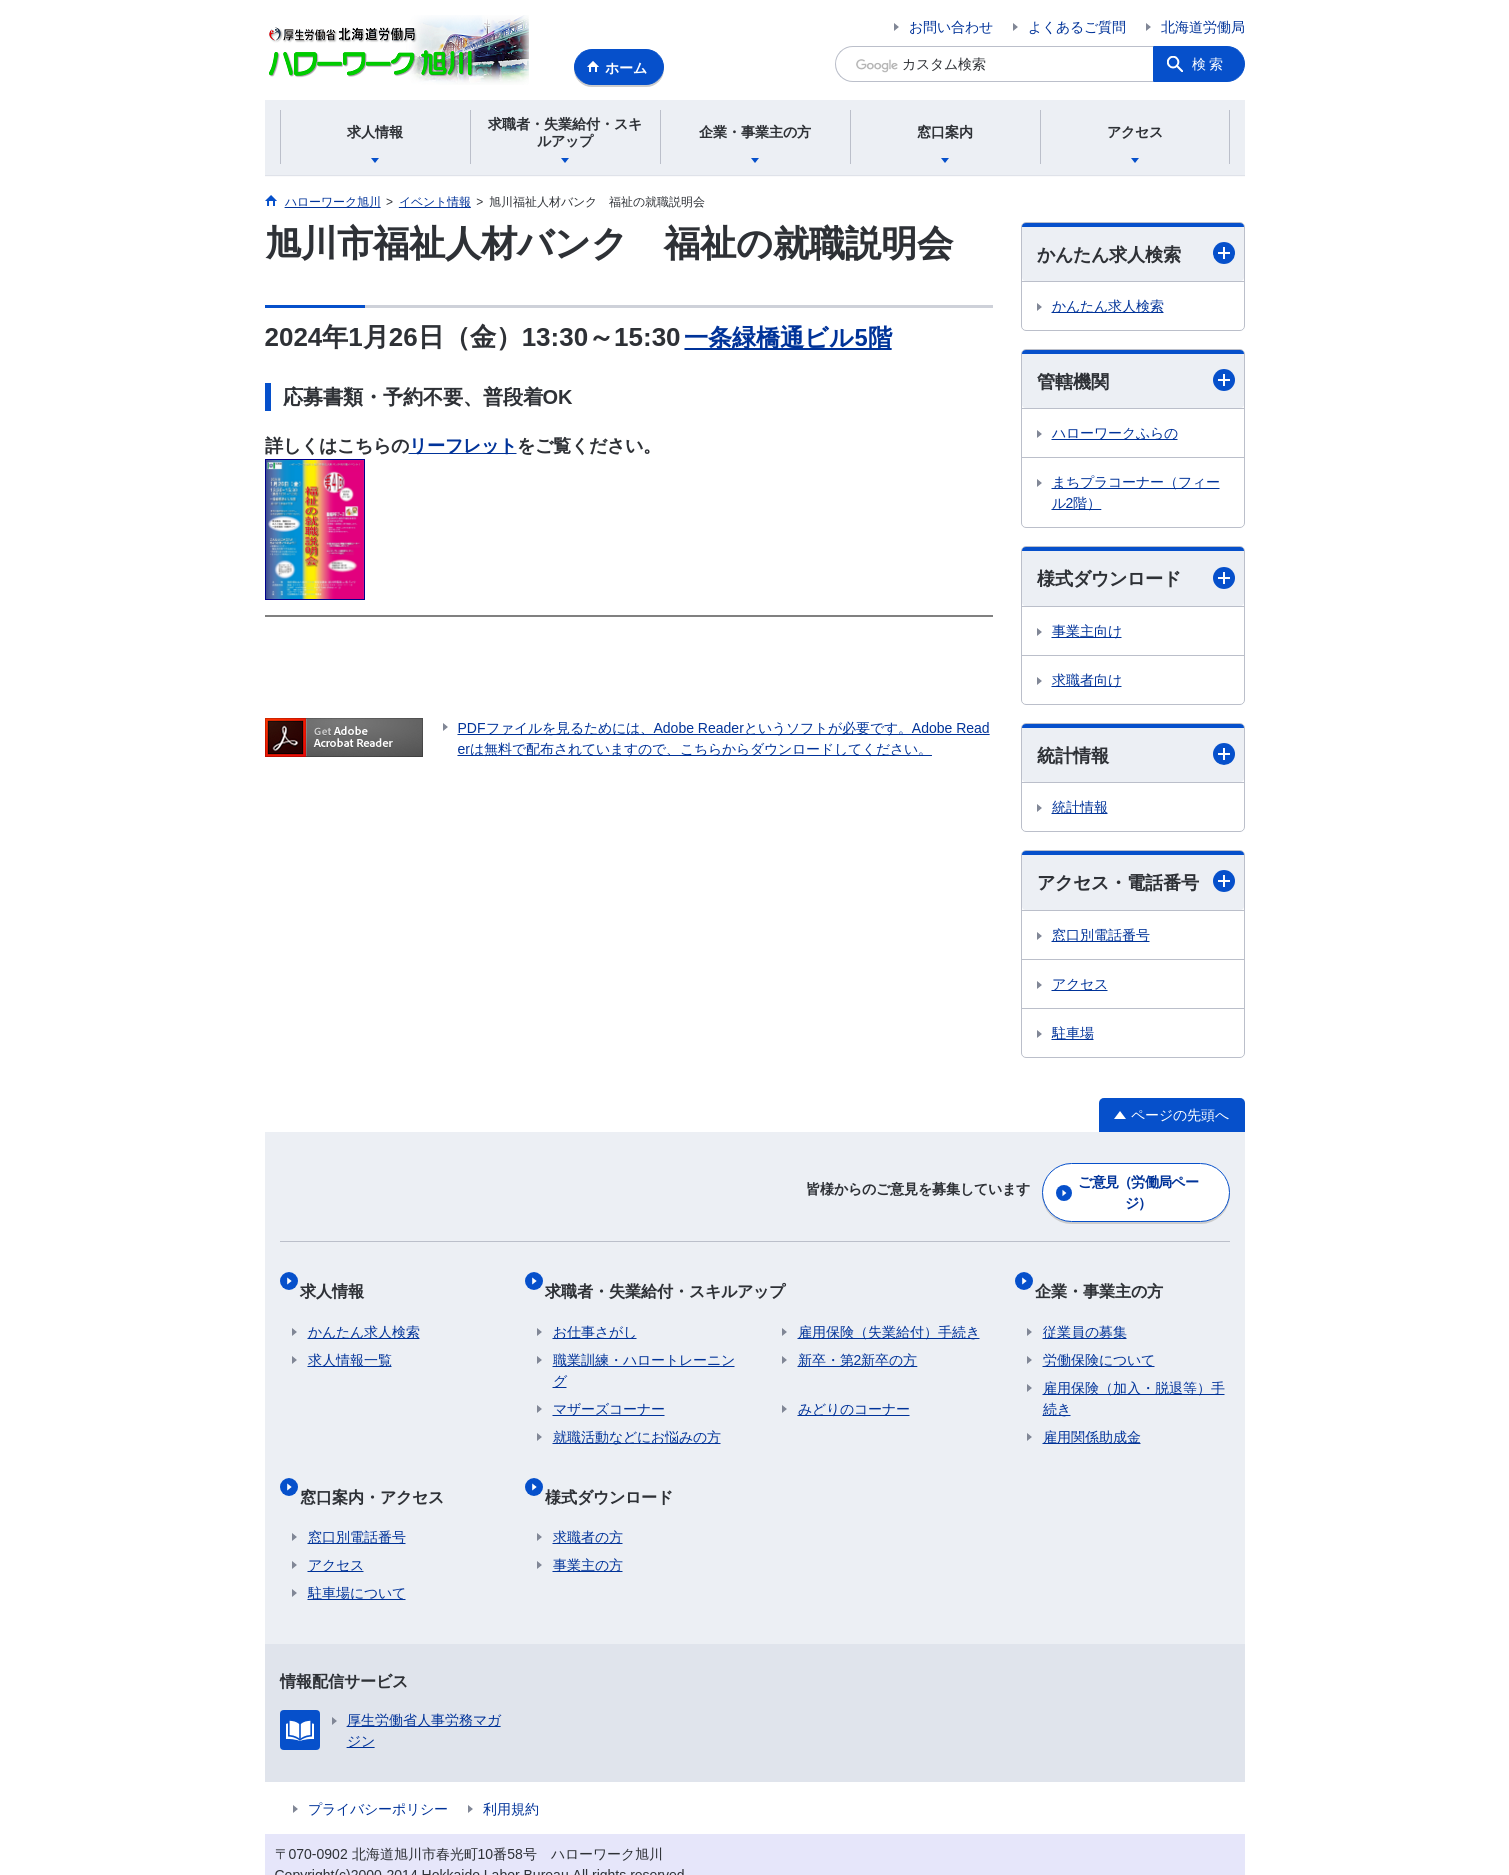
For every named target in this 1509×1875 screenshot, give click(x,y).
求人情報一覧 (350, 1338)
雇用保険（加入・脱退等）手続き (1134, 1376)
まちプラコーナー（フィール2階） (1136, 492)
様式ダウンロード (1136, 578)
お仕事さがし (595, 1310)
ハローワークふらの (1115, 433)
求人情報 (340, 1276)
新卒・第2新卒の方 (858, 1338)
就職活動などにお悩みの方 (637, 1415)
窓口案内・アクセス (380, 1465)
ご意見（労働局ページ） (1139, 1187)
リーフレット (463, 446)
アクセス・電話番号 (1136, 881)
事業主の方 (588, 1527)
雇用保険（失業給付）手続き (889, 1310)
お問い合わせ (951, 27)
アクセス (1080, 984)
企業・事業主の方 (1107, 1276)
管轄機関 (1136, 380)
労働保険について (1099, 1338)
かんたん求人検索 (1136, 253)
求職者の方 (588, 1499)
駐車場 (1073, 1033)
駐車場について (357, 1555)
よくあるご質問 (1077, 27)
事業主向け (1087, 631)
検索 (1209, 64)
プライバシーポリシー (378, 1771)
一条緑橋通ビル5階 (796, 337)
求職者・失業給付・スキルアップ (673, 1276)
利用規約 (511, 1771)
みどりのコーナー (854, 1387)
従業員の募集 (1085, 1310)
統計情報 (1136, 754)
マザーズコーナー (609, 1387)
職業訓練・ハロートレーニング (644, 1348)
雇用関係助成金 (1092, 1415)
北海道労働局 (1203, 27)
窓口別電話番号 (1101, 935)
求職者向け (1087, 680)
